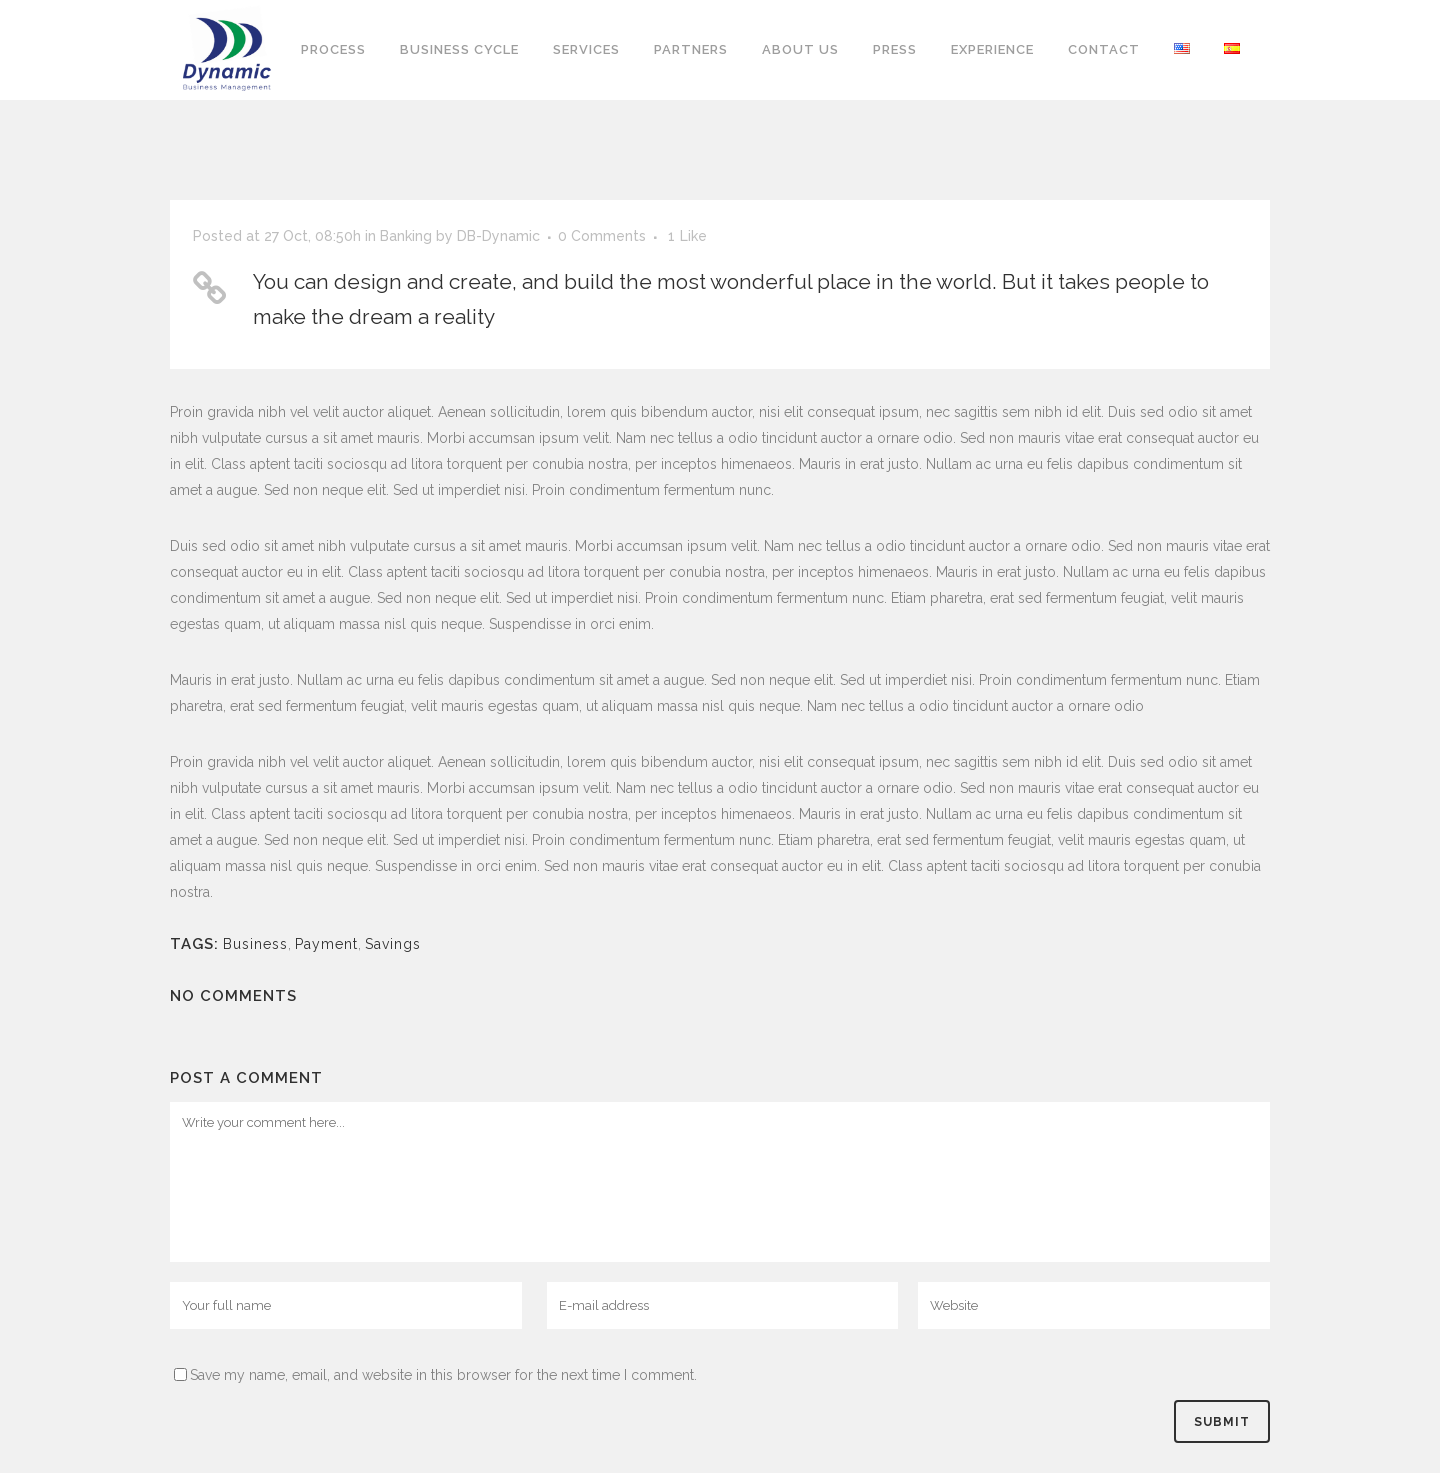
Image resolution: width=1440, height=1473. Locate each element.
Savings (393, 944)
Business (255, 944)
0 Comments (602, 236)
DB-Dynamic (498, 236)
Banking (406, 236)
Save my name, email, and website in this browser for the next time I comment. (443, 1375)
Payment (326, 944)
